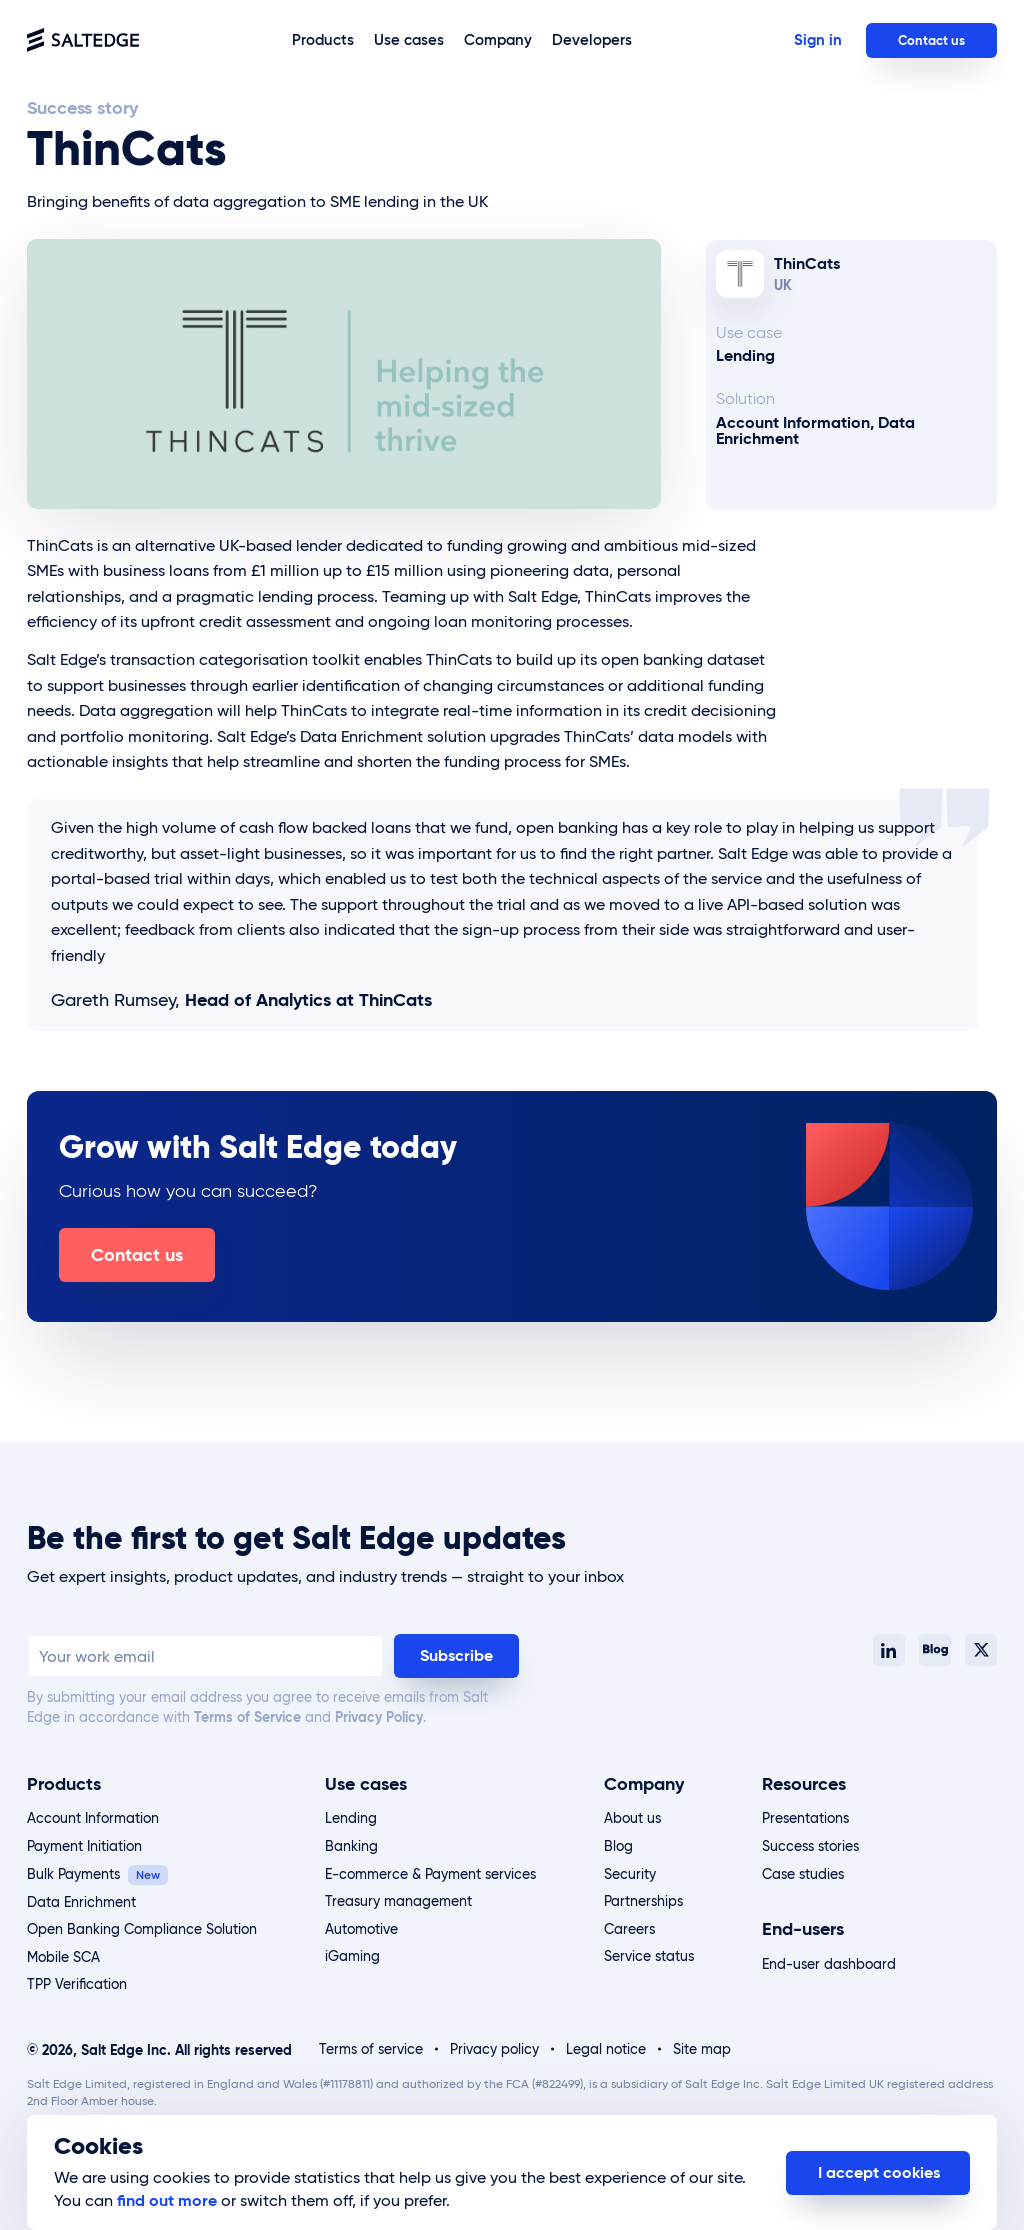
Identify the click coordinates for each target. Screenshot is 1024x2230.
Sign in (818, 39)
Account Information (93, 1818)
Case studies (803, 1874)
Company (498, 39)
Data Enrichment (81, 1902)
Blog (618, 1846)
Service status (649, 1956)
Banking (351, 1846)
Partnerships (643, 1901)
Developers (592, 39)
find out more (167, 2200)
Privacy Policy (379, 1717)
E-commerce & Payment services (430, 1874)
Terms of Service (247, 1717)
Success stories (810, 1846)
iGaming (352, 1956)
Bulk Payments (73, 1874)
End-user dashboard (829, 1964)
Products (323, 39)
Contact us (931, 40)
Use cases (409, 39)
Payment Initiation (84, 1846)
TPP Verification (77, 1984)
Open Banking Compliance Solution (142, 1929)
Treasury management (398, 1901)
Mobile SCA (63, 1957)
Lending (351, 1818)
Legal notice (606, 2049)
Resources (804, 1783)
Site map (702, 2049)
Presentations (805, 1818)
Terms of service (371, 2049)
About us (632, 1818)
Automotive (361, 1929)
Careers (629, 1929)
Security (630, 1874)
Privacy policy (494, 2049)
